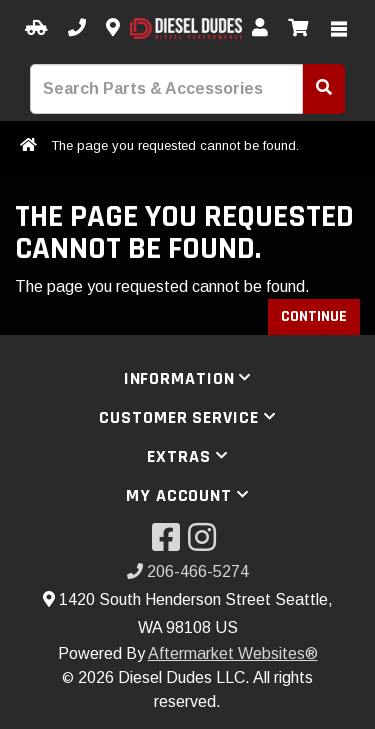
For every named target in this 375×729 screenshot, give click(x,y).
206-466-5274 (188, 571)
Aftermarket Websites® (233, 653)
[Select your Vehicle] (36, 28)
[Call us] (77, 28)
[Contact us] (113, 28)
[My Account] (260, 28)
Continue (314, 316)
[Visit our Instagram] (206, 543)
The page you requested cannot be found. (175, 145)
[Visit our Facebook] (170, 543)
